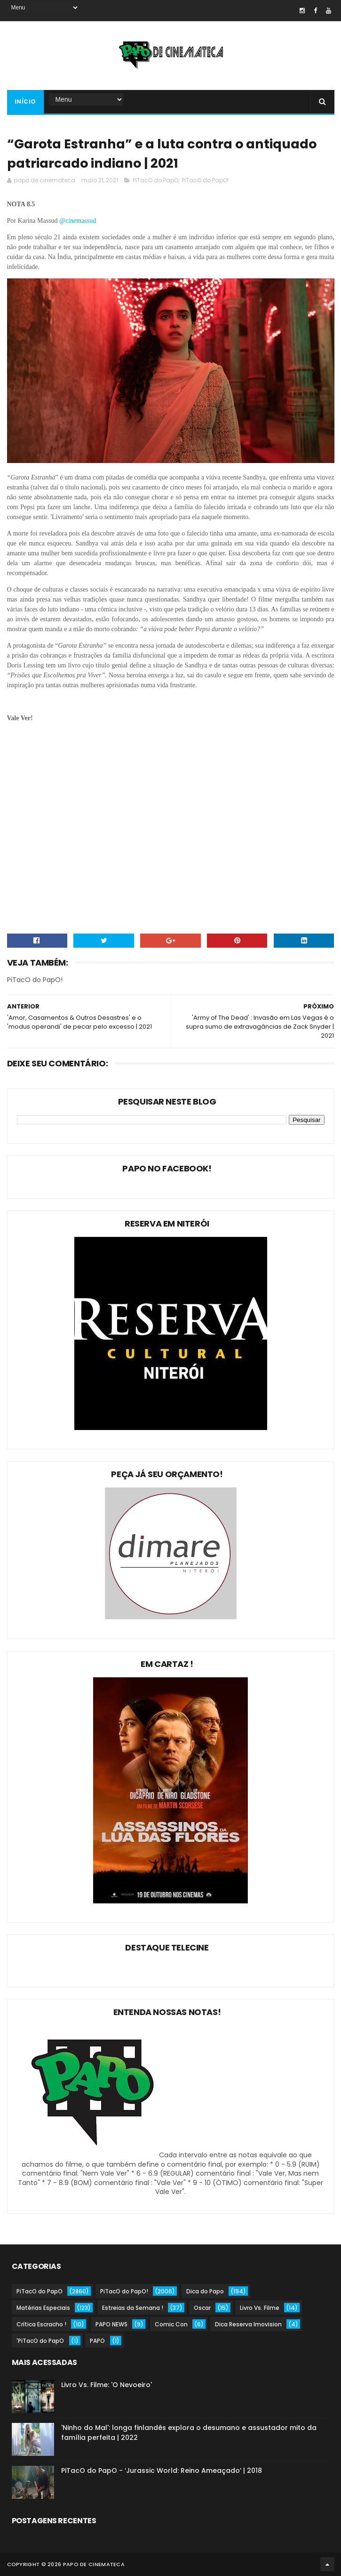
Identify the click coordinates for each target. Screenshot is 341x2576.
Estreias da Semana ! (132, 2308)
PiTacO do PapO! (205, 180)
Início (25, 102)
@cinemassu (76, 220)
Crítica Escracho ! (41, 2324)
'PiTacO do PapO (40, 2341)
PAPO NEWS (111, 2324)
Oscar (202, 2308)
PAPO (97, 2341)
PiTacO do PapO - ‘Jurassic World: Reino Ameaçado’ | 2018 (161, 2470)
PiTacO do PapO (155, 180)
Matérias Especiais (43, 2308)
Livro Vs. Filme (259, 2308)
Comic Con (171, 2324)
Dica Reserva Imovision (248, 2324)
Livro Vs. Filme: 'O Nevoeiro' (106, 2384)
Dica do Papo (205, 2291)
